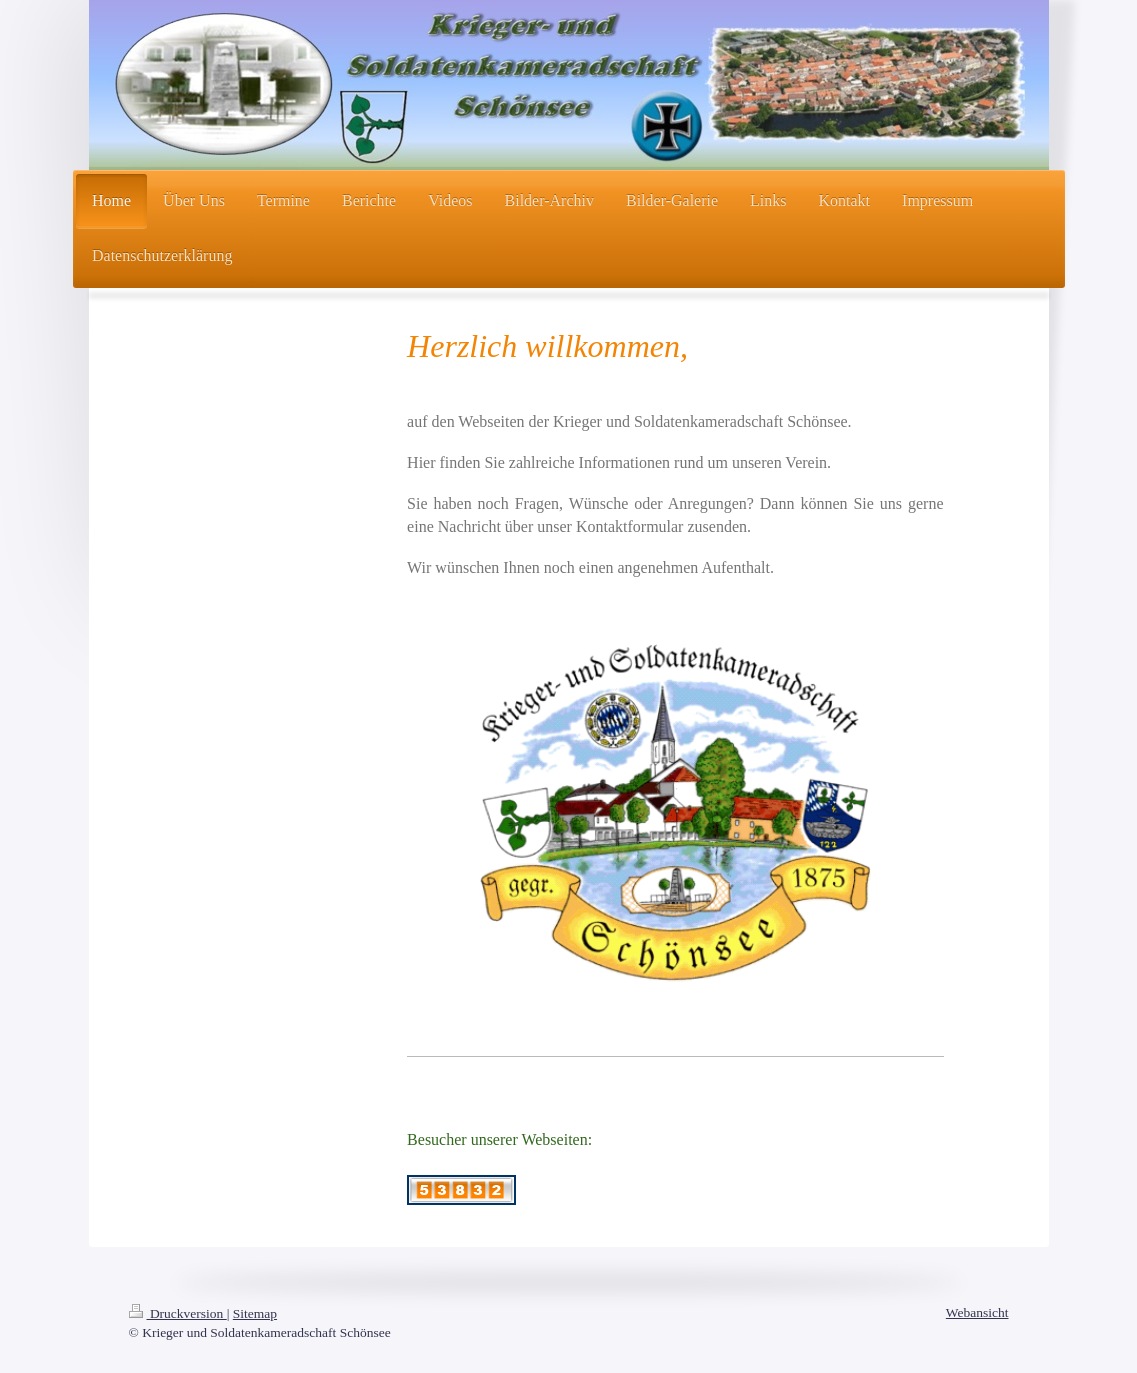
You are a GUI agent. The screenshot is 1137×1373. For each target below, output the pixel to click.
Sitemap (255, 1313)
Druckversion (178, 1313)
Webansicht (977, 1312)
